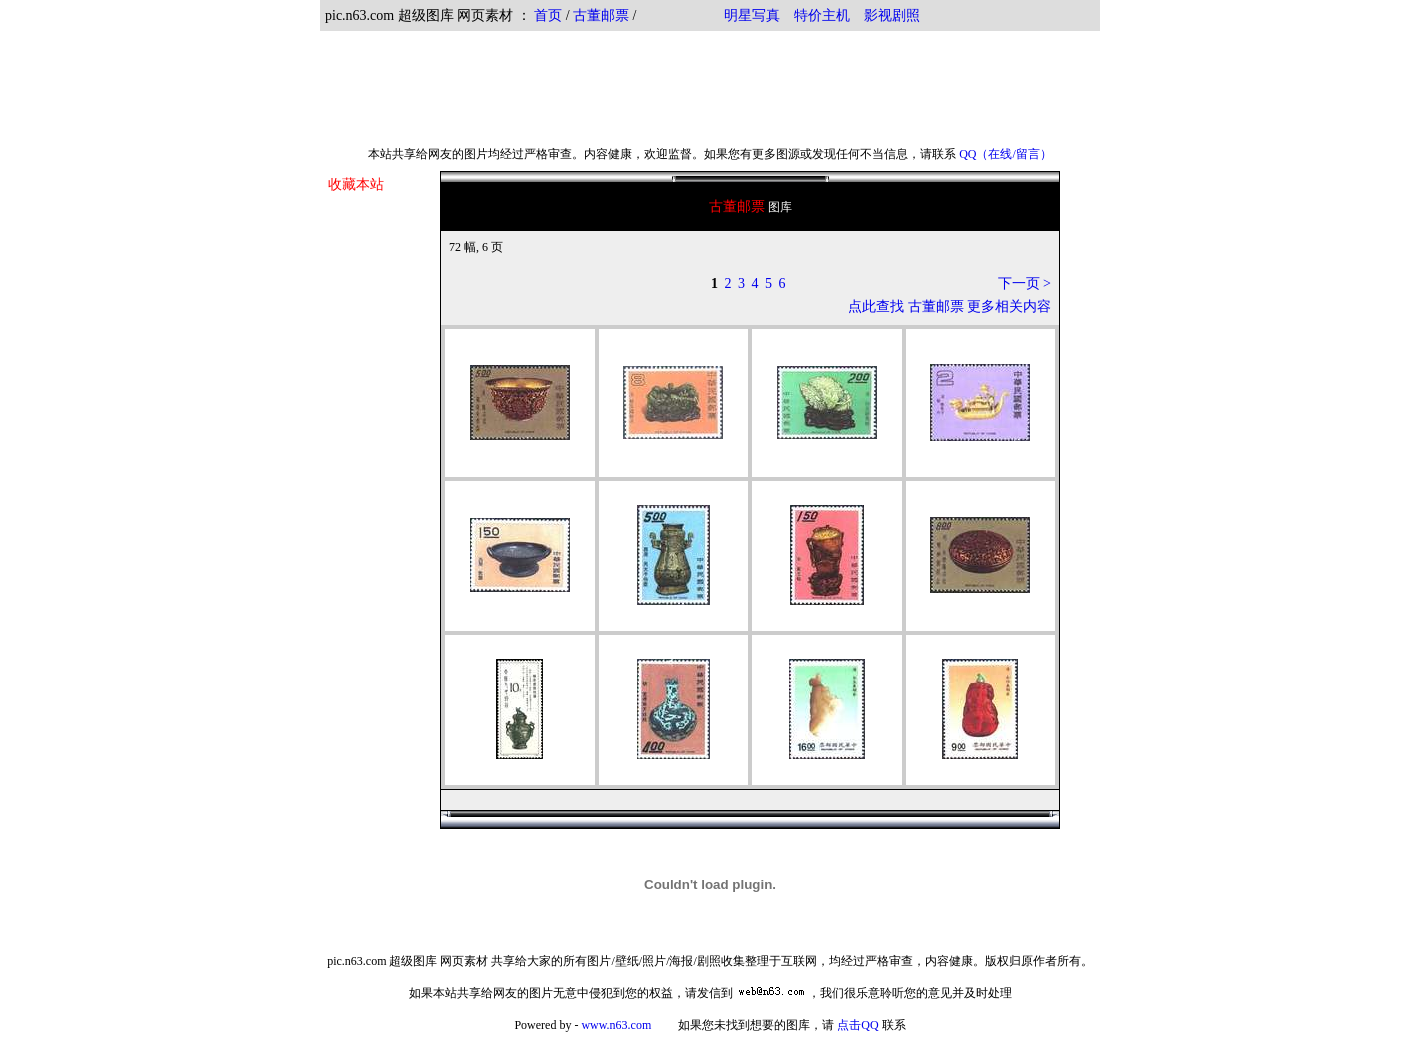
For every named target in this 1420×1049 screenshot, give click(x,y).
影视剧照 (892, 15)
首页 (548, 15)
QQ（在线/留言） (1005, 154)
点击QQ (857, 1025)
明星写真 (752, 15)
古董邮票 (601, 15)
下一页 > (1024, 283)
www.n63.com (616, 1025)
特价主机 (822, 15)
